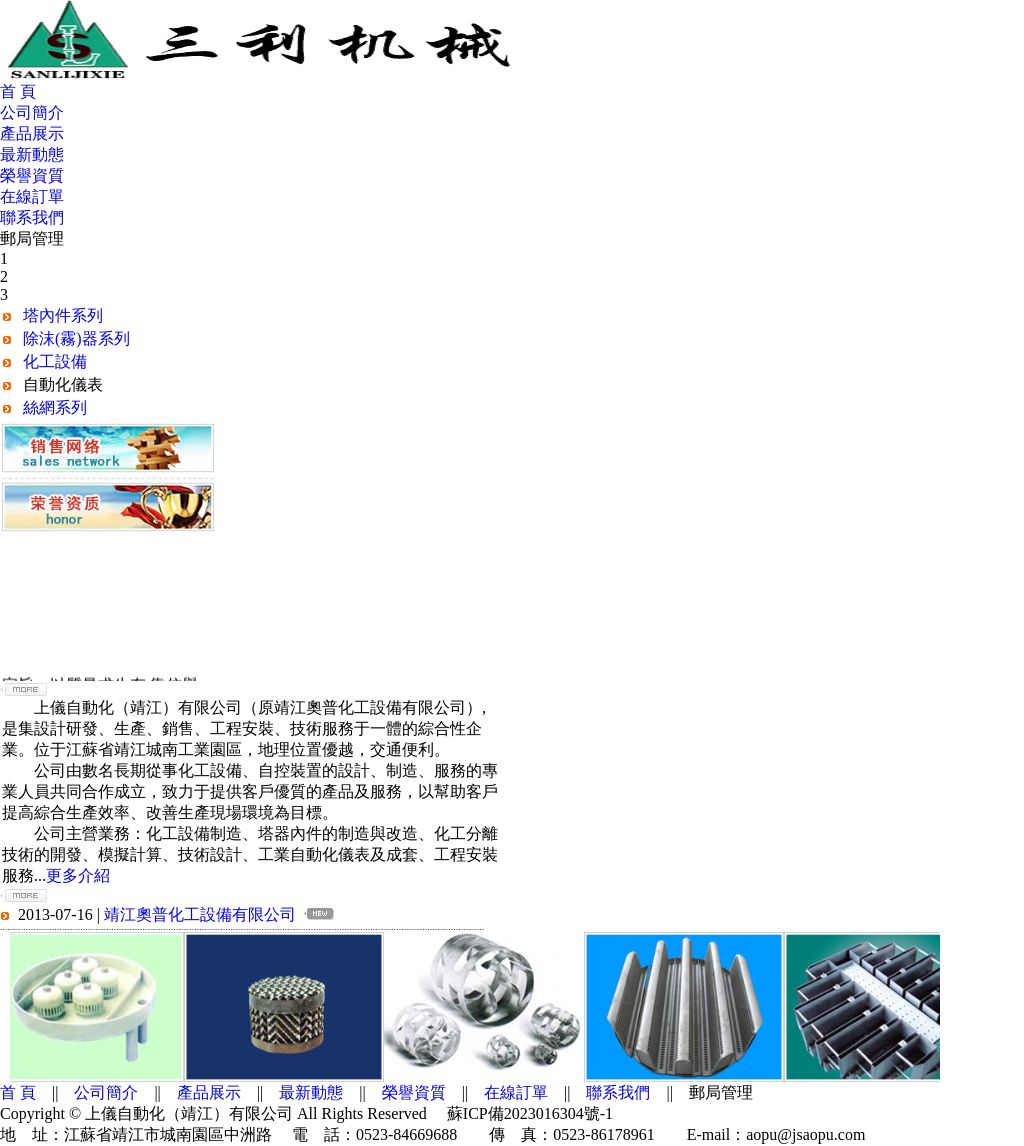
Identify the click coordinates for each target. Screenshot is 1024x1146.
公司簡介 (32, 112)
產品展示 (32, 133)
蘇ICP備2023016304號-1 (530, 1113)
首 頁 (18, 91)
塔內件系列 (63, 315)
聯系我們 (32, 217)
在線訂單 (32, 196)
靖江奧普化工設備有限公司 (200, 914)
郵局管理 (32, 238)
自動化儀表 (63, 384)
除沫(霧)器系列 (76, 338)
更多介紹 (78, 875)
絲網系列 (55, 407)
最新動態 (32, 154)
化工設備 (55, 361)
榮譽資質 (32, 175)
